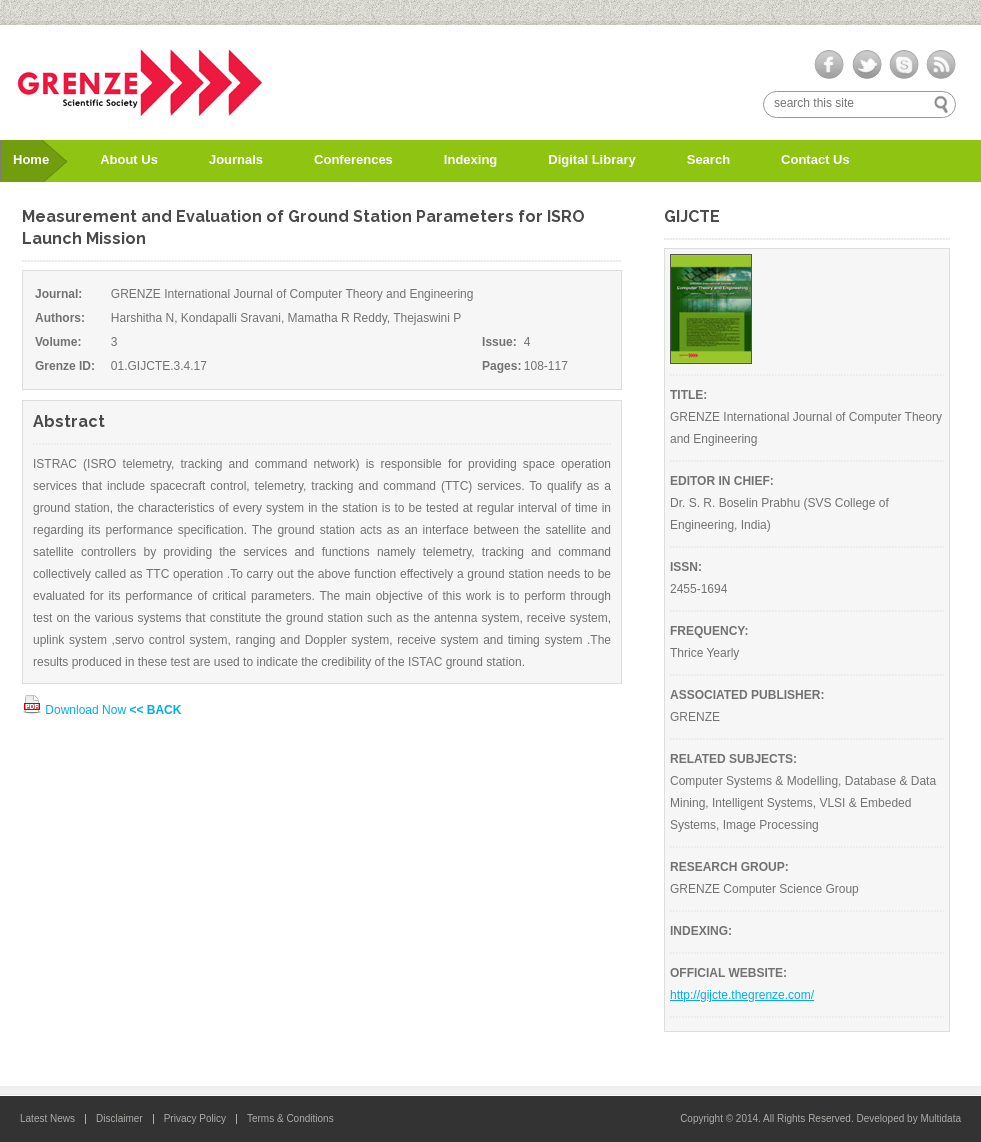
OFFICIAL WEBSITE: (728, 973)
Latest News (47, 1118)
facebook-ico (829, 65)
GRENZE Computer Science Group (764, 889)
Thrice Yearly (704, 653)
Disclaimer (119, 1118)
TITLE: (688, 395)
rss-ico (940, 65)
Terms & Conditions (290, 1118)
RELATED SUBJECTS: (733, 759)
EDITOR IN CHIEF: (722, 481)
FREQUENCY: (709, 631)
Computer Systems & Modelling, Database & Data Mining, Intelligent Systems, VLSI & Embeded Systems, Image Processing (803, 803)
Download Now (75, 710)
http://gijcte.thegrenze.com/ (742, 995)
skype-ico (903, 65)
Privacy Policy (195, 1118)
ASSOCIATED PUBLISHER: (747, 695)
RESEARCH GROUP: (729, 867)
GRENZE (695, 717)
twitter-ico (866, 65)
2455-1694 (698, 589)
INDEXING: (701, 931)
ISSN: (686, 567)
